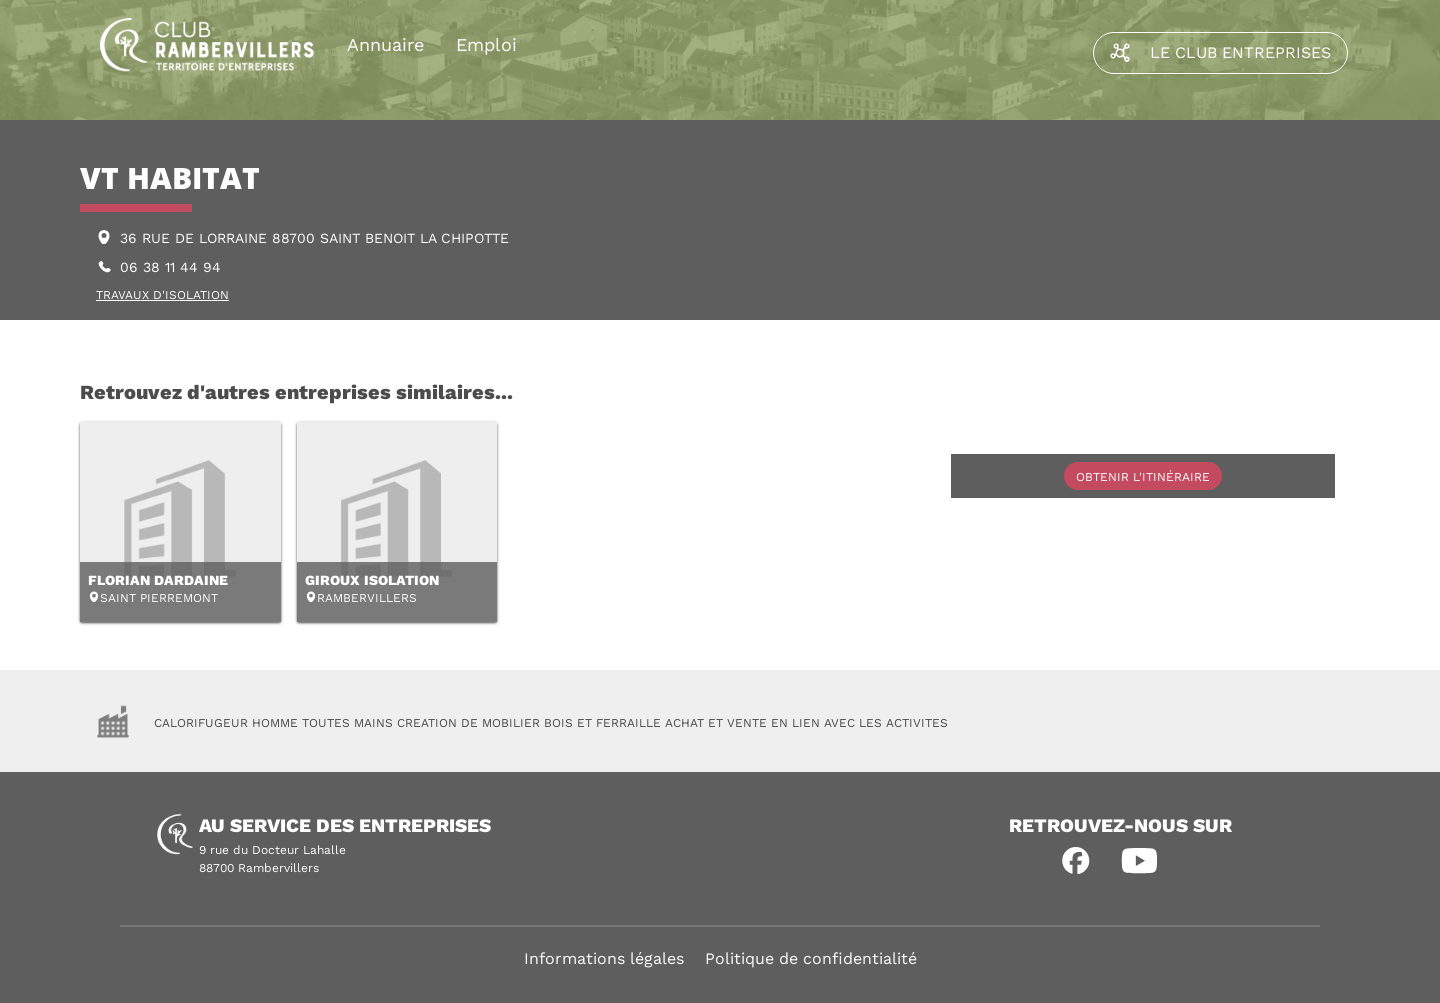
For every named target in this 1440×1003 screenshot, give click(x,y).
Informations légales (604, 958)
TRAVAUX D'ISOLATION (162, 295)
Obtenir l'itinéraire (1143, 477)
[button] (1076, 861)
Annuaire (385, 44)
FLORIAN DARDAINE (158, 580)
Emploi (486, 44)
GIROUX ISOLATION (372, 580)
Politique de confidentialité (811, 958)
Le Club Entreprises (1220, 53)
